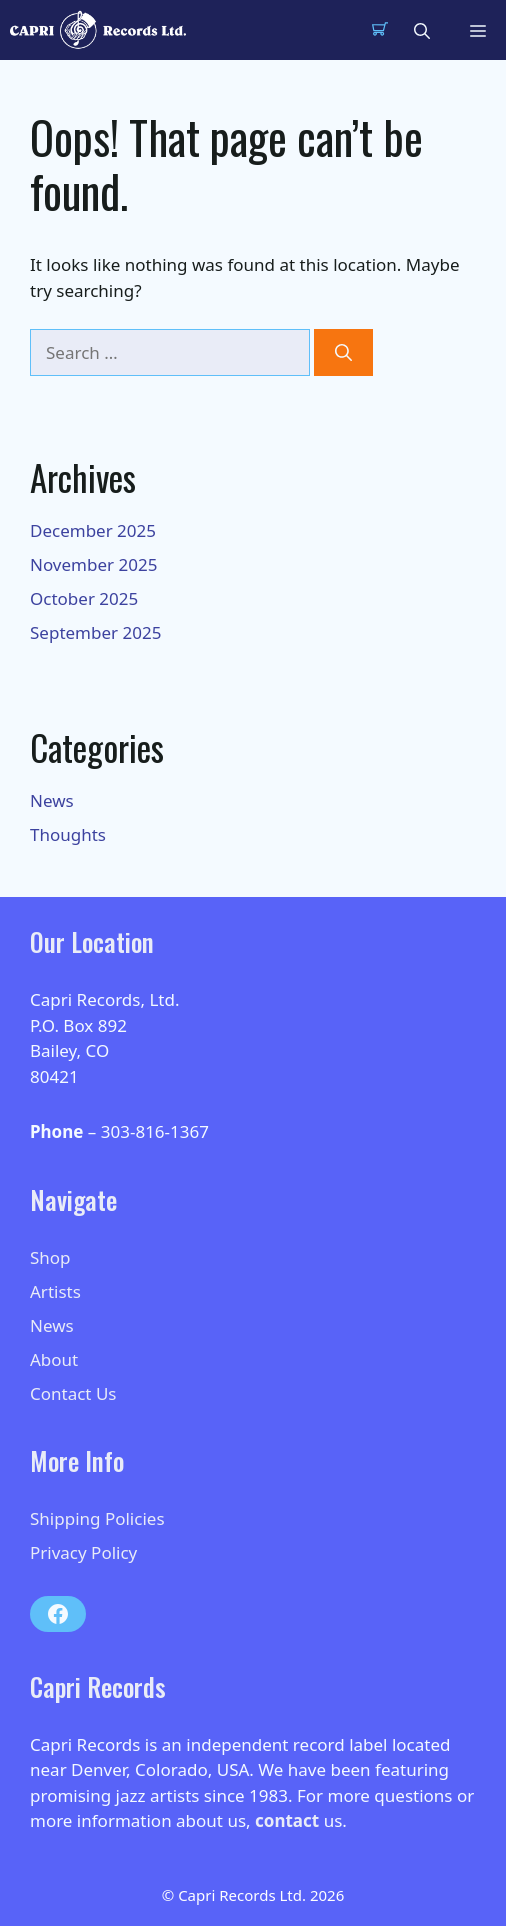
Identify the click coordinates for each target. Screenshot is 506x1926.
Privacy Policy (83, 1552)
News (52, 800)
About (54, 1359)
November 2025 (93, 564)
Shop (50, 1257)
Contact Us (73, 1393)
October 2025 (84, 598)
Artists (55, 1291)
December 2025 (93, 530)
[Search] (343, 353)
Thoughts (68, 834)
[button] (422, 30)
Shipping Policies (97, 1518)
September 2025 (95, 632)
